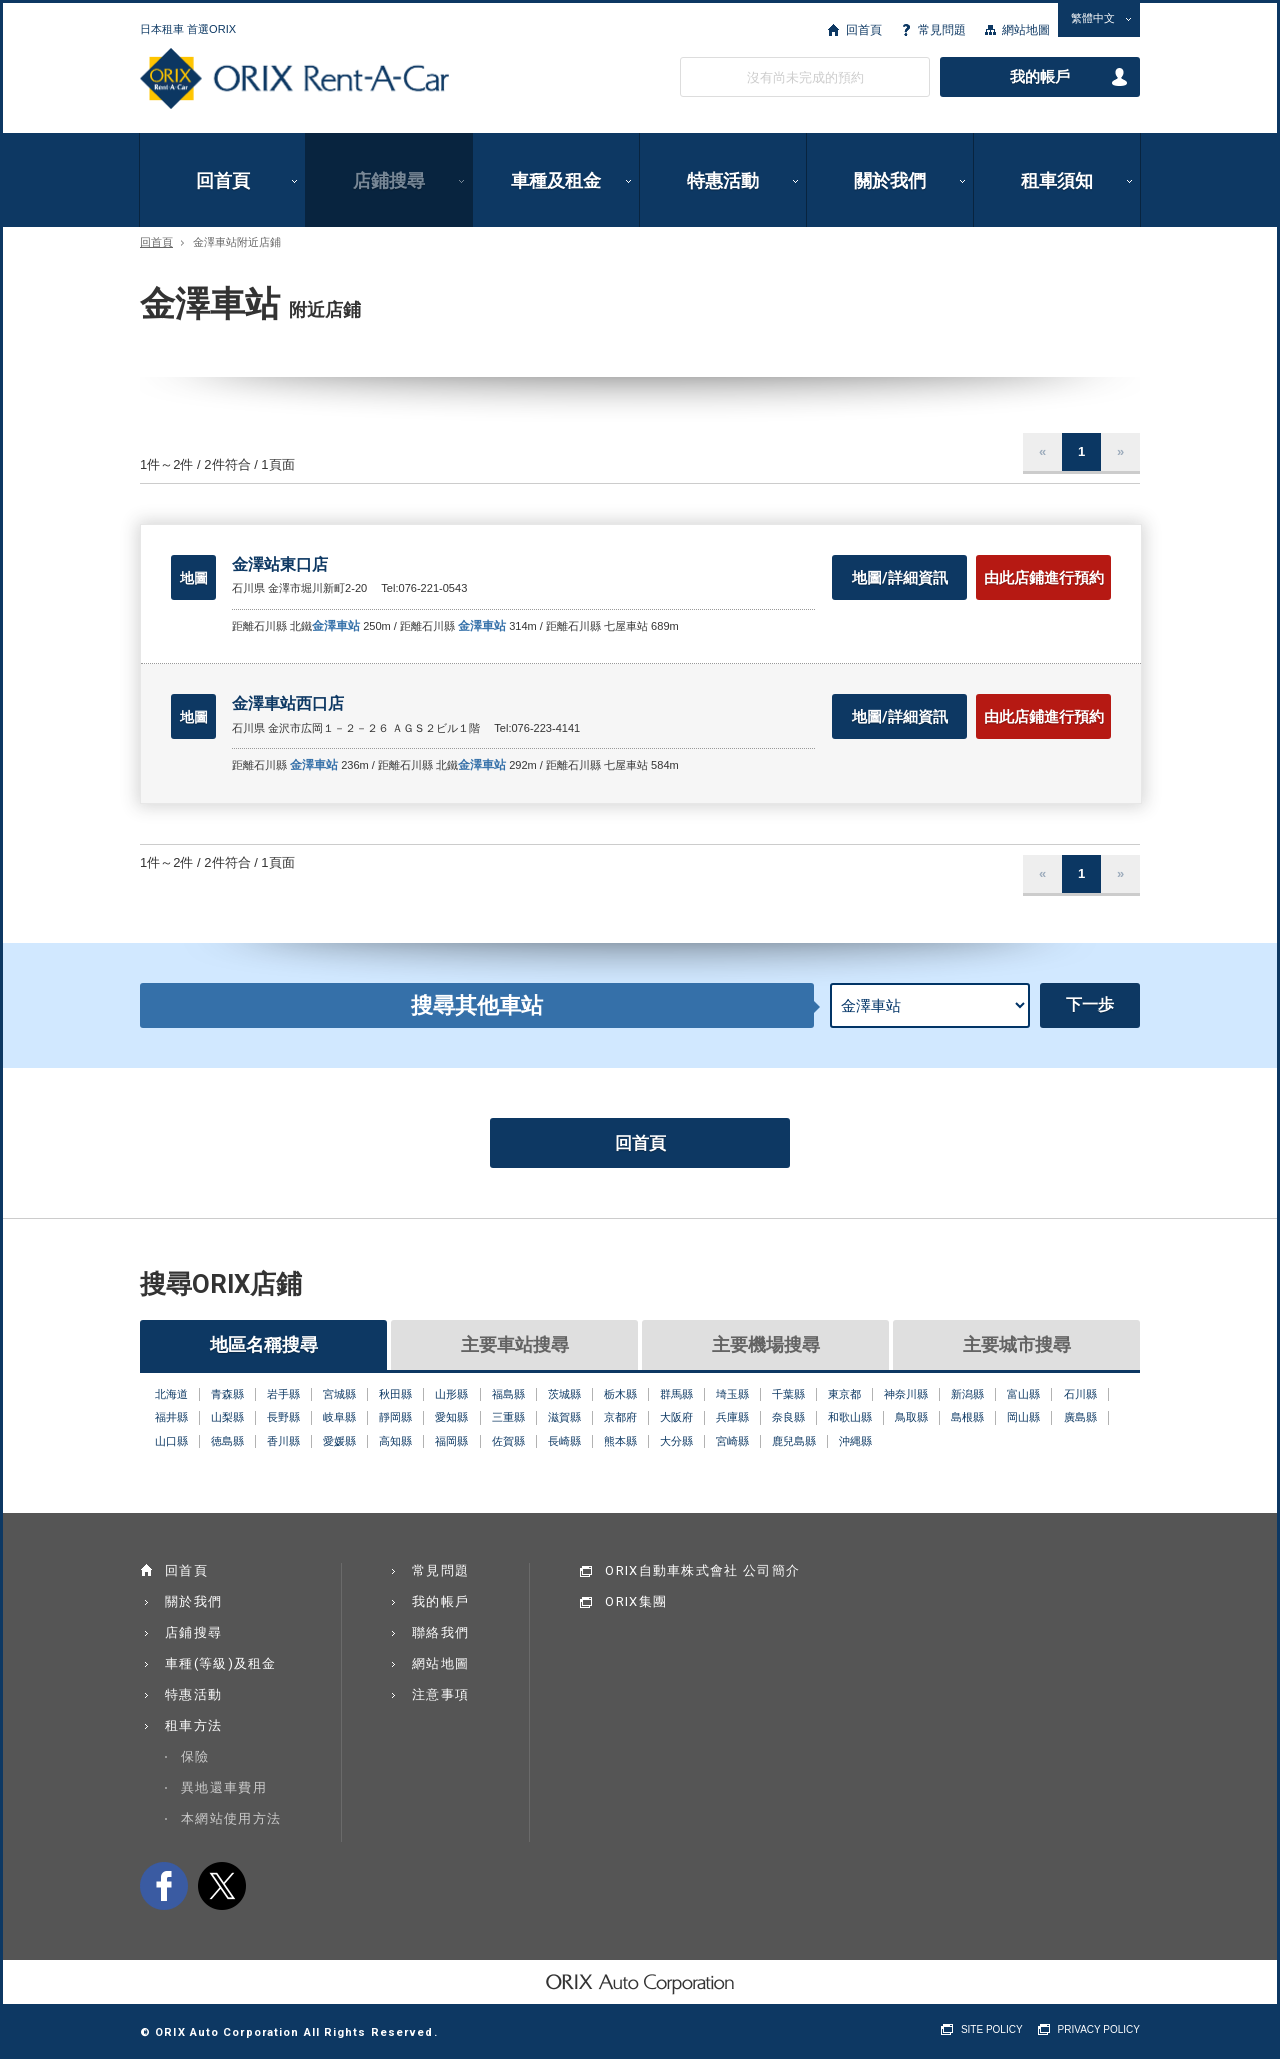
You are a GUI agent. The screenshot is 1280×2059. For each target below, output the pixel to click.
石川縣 (1080, 1394)
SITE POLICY (992, 2029)
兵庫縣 (732, 1417)
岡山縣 (1023, 1417)
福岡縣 (451, 1441)
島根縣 (967, 1417)
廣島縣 (1080, 1417)
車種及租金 (556, 180)
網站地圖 (1026, 30)
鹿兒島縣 (794, 1441)
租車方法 (193, 1725)
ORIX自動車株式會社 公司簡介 (702, 1570)
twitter (222, 1886)
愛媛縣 (339, 1441)
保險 (195, 1756)
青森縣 (227, 1394)
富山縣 (1023, 1394)
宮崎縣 (732, 1441)
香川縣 (283, 1441)
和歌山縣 (850, 1417)
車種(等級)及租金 (221, 1663)
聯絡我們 (440, 1632)
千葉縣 (788, 1394)
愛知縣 (451, 1417)
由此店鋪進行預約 (1044, 578)
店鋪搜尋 (389, 180)
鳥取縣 (911, 1417)
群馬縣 (676, 1394)
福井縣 (171, 1417)
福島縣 (508, 1394)
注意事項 (440, 1694)
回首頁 (864, 30)
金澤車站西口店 (288, 703)
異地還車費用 (224, 1787)
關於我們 (890, 180)
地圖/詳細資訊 (900, 578)
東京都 (844, 1394)
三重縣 (508, 1417)
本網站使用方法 (231, 1818)
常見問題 (942, 30)
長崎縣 (564, 1441)
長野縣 (283, 1417)
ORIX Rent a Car (294, 79)
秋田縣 (395, 1394)
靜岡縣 (395, 1417)
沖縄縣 (855, 1441)
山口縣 (171, 1441)
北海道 (171, 1394)
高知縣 (395, 1441)
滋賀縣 (564, 1417)
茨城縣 (564, 1394)
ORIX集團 (636, 1601)
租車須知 (1057, 180)
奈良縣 (788, 1417)
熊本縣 (620, 1441)
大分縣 (676, 1441)
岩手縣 (283, 1394)
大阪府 (676, 1417)
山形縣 (451, 1394)
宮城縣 (339, 1394)
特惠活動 (723, 180)
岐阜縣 (339, 1417)
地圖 (194, 578)
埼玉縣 (732, 1394)
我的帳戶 (1040, 77)
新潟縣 (967, 1394)
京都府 (620, 1417)
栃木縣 (620, 1394)
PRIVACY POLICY (1099, 2029)
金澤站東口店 (280, 564)
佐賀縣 (508, 1441)
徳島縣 (227, 1441)
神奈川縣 (906, 1394)
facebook (164, 1886)
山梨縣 (227, 1417)
